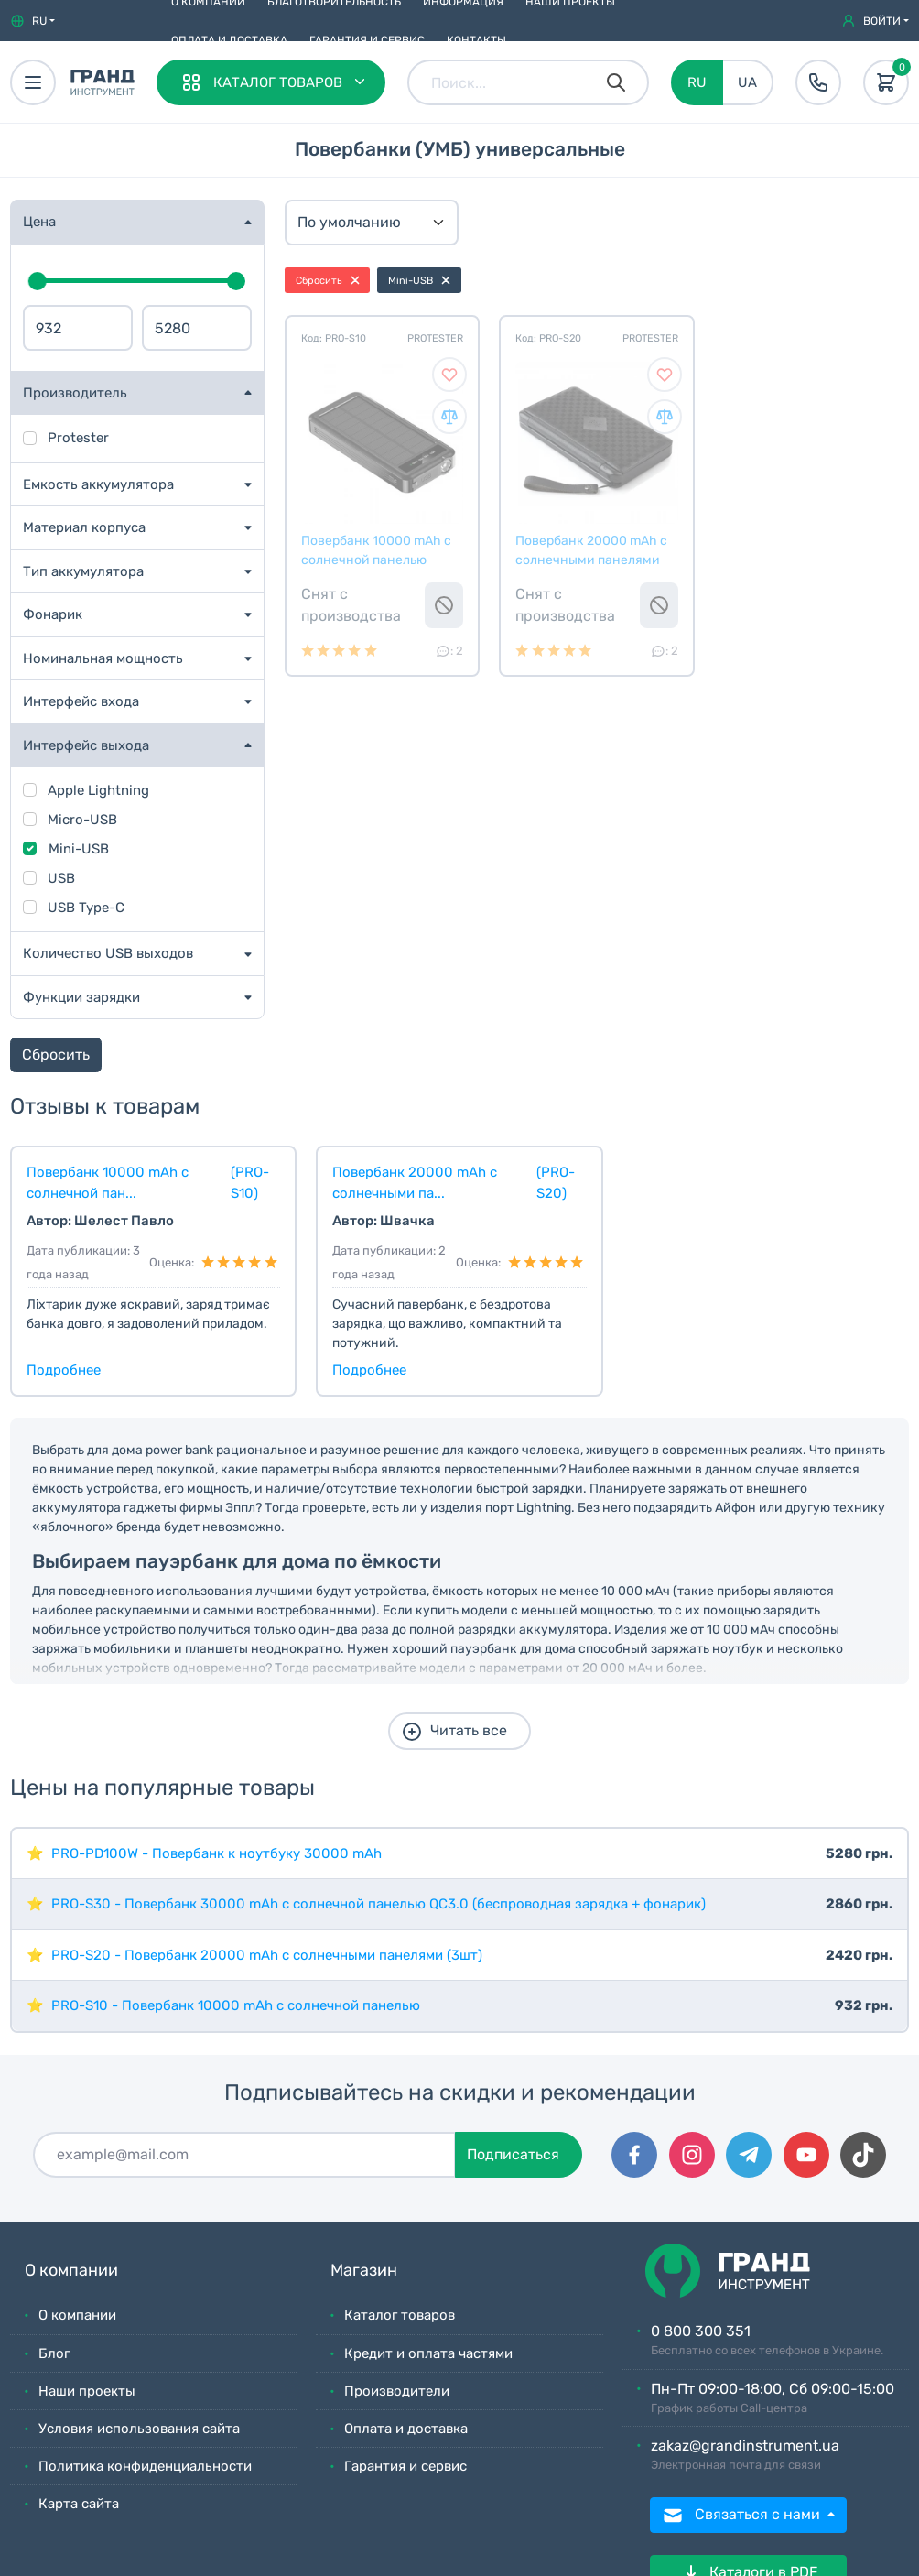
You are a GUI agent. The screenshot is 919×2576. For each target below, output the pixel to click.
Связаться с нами (743, 2516)
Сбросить (56, 1054)
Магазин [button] (363, 2270)
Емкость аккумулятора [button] (98, 484)
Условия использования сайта (139, 2428)
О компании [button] (71, 2270)
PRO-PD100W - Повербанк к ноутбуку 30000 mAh (216, 1853)
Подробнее (64, 1370)
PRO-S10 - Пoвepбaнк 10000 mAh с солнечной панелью (235, 2005)
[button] (32, 21)
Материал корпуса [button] (84, 527)
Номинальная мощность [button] (103, 658)
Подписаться (513, 2154)
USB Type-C (86, 907)
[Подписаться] (244, 2155)
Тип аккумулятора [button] (83, 571)
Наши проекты (86, 2391)
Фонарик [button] (52, 614)
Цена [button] (39, 221)
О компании (77, 2315)
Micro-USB (82, 819)
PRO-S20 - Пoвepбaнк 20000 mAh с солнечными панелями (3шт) (266, 1955)
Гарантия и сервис (367, 40)
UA (747, 82)
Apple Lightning (98, 790)
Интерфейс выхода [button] (86, 745)
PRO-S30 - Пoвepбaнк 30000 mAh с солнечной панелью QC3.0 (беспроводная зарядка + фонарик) (378, 1904)
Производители (396, 2391)
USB (61, 878)
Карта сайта (78, 2503)
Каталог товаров (399, 2315)
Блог (54, 2353)
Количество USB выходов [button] (108, 953)
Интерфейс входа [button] (81, 701)
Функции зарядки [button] (81, 997)
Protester (78, 437)
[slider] (37, 281)
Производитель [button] (75, 393)
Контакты (476, 40)
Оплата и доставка (229, 40)
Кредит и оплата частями (428, 2353)
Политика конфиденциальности (145, 2466)
